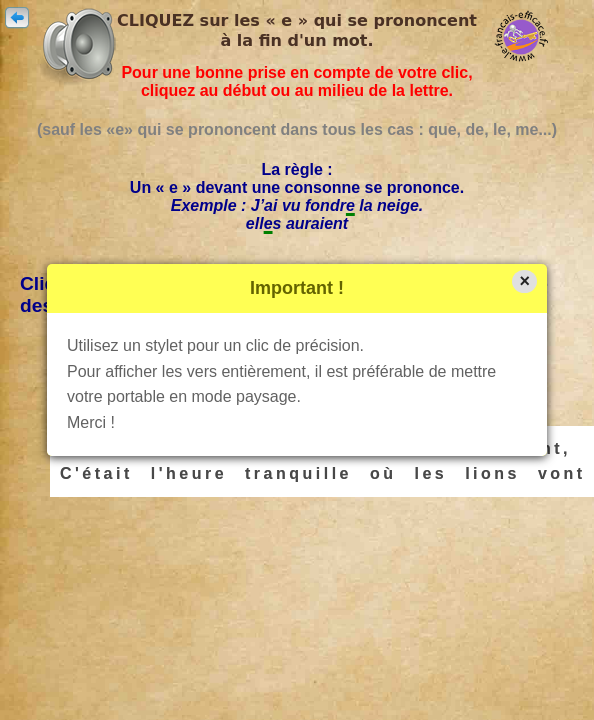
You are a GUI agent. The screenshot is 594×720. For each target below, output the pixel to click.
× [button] (524, 281)
